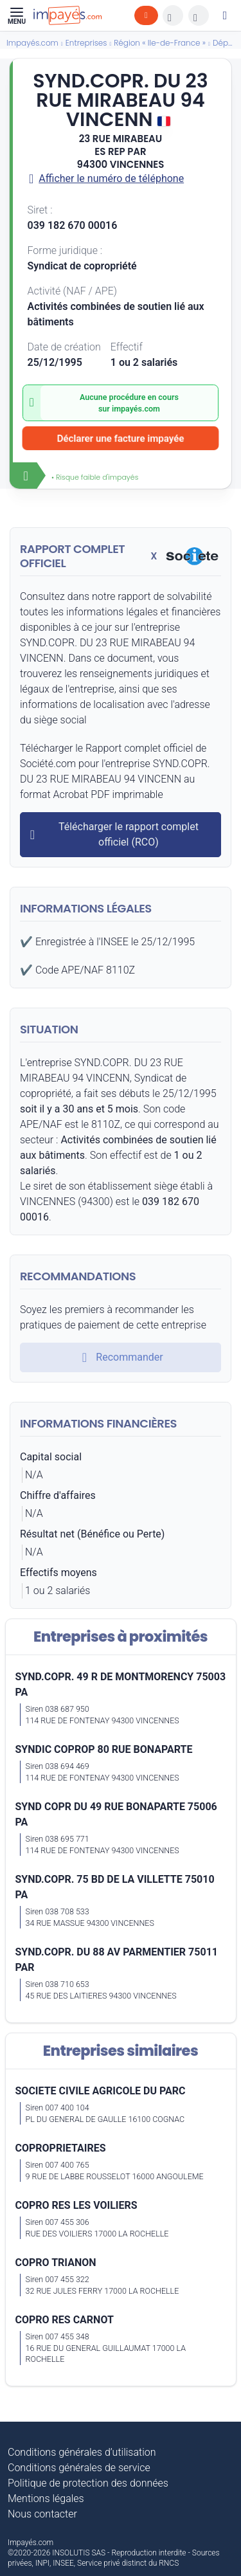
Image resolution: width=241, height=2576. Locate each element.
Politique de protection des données (88, 2483)
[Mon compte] (225, 15)
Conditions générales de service (79, 2468)
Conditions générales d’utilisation (82, 2452)
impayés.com (136, 408)
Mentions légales (46, 2498)
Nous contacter (42, 2514)
